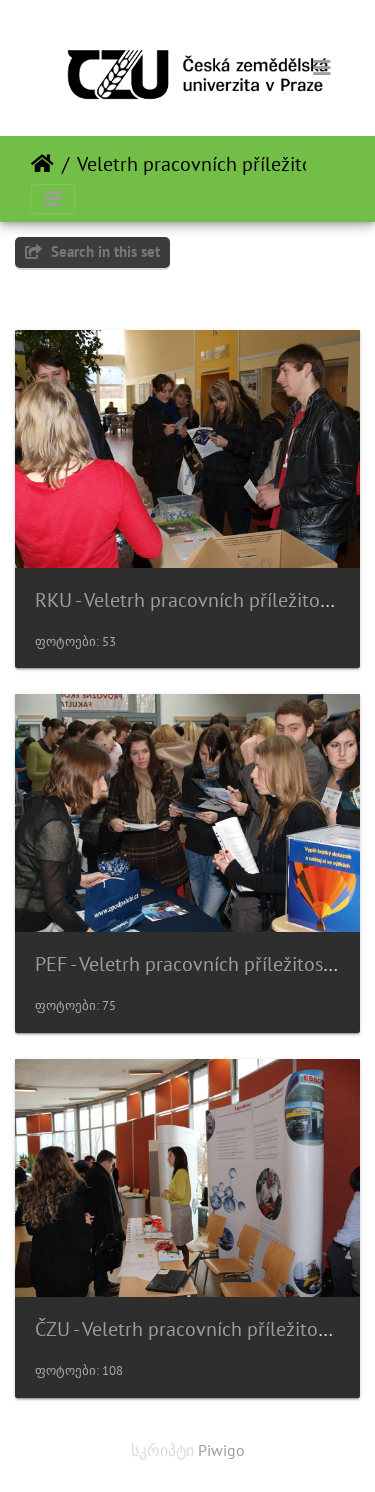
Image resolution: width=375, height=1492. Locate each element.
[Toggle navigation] (322, 68)
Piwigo (221, 1450)
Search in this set (92, 251)
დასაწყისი (42, 164)
